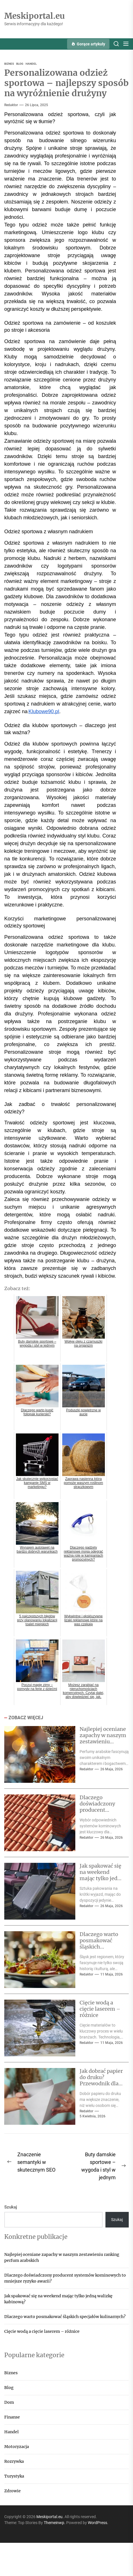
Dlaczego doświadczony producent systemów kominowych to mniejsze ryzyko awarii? (65, 2278)
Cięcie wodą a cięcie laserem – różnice (100, 2008)
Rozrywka (14, 2461)
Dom (9, 2402)
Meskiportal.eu (34, 16)
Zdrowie (12, 2490)
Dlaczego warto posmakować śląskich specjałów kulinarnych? (99, 1946)
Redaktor (11, 105)
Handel (11, 2431)
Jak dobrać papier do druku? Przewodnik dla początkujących (101, 2080)
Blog (9, 2387)
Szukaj (10, 2207)
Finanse (12, 2417)
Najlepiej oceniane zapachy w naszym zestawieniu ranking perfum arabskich (103, 1741)
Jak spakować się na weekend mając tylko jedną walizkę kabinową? (102, 1878)
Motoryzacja (16, 2446)
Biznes (11, 2372)
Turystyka (14, 2476)
